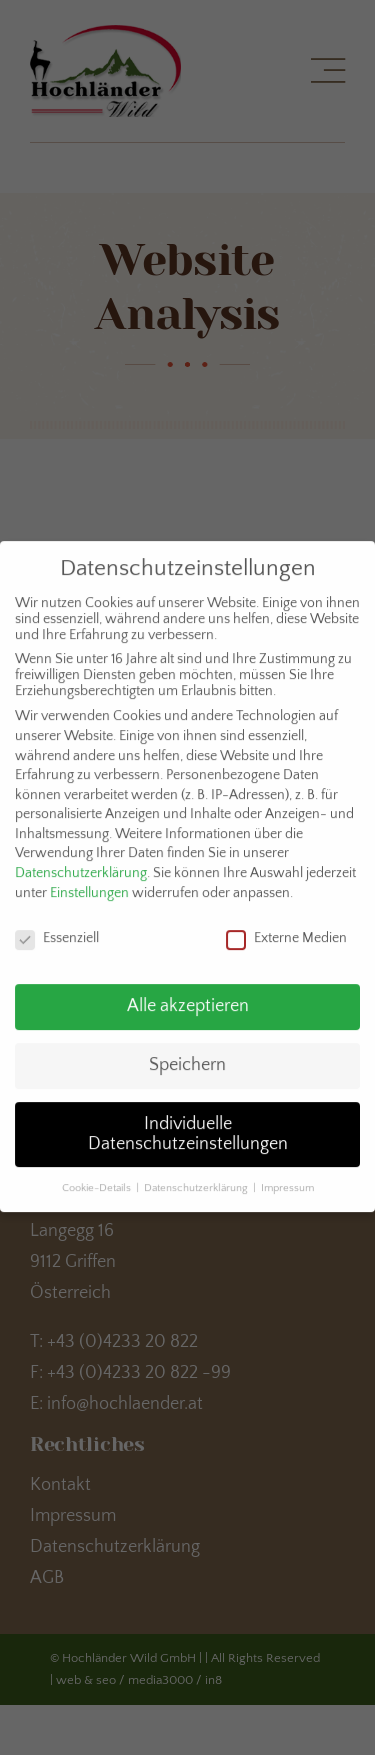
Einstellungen (89, 883)
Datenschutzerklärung (81, 863)
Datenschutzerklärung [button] (197, 1177)
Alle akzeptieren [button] (188, 996)
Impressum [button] (287, 1177)
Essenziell (57, 927)
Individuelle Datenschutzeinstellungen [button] (188, 1124)
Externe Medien (286, 927)
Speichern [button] (187, 1055)
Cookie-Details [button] (98, 1177)
